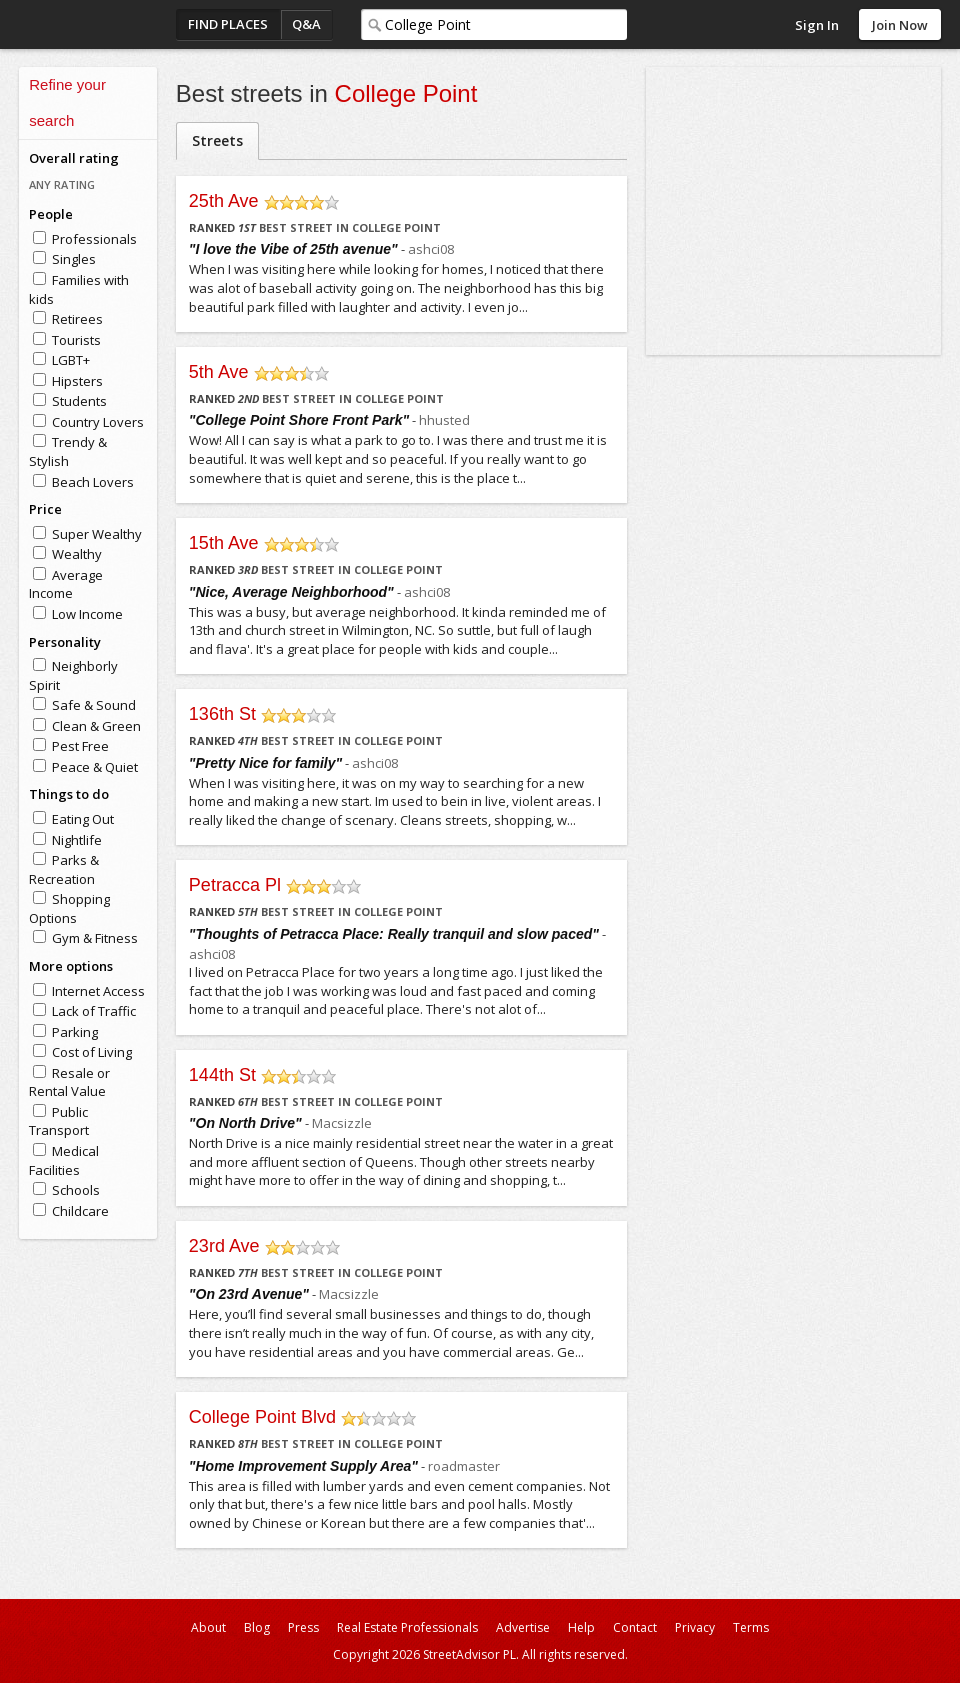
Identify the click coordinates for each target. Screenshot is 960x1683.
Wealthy (77, 554)
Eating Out (83, 819)
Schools (76, 1190)
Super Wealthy (97, 534)
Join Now (900, 25)
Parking (75, 1032)
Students (79, 401)
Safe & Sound (94, 705)
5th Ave (219, 372)
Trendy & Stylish (68, 451)
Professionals (94, 239)
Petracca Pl (235, 885)
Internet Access (98, 991)
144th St (222, 1075)
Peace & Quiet (95, 767)
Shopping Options (69, 908)
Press (303, 1627)
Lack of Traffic (94, 1011)
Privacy (695, 1627)
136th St (222, 714)
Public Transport (59, 1121)
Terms (751, 1627)
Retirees (77, 319)
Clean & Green (96, 726)
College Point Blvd (262, 1417)
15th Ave (224, 543)
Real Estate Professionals (407, 1627)
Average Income (66, 584)
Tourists (76, 340)
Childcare (80, 1211)
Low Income (87, 614)
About (208, 1627)
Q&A (306, 24)
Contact (635, 1627)
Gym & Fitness (95, 938)
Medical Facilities (64, 1160)
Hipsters (77, 381)
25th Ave (224, 201)
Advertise (523, 1627)
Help (581, 1627)
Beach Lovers (93, 482)
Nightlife (77, 840)
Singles (74, 259)
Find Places (228, 24)
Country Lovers (98, 422)
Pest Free (80, 746)
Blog (257, 1627)
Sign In (817, 25)
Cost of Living (92, 1052)
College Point (406, 93)
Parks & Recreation (64, 869)
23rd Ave (224, 1246)
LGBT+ (71, 360)
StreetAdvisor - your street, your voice (99, 24)
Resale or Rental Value (69, 1082)
